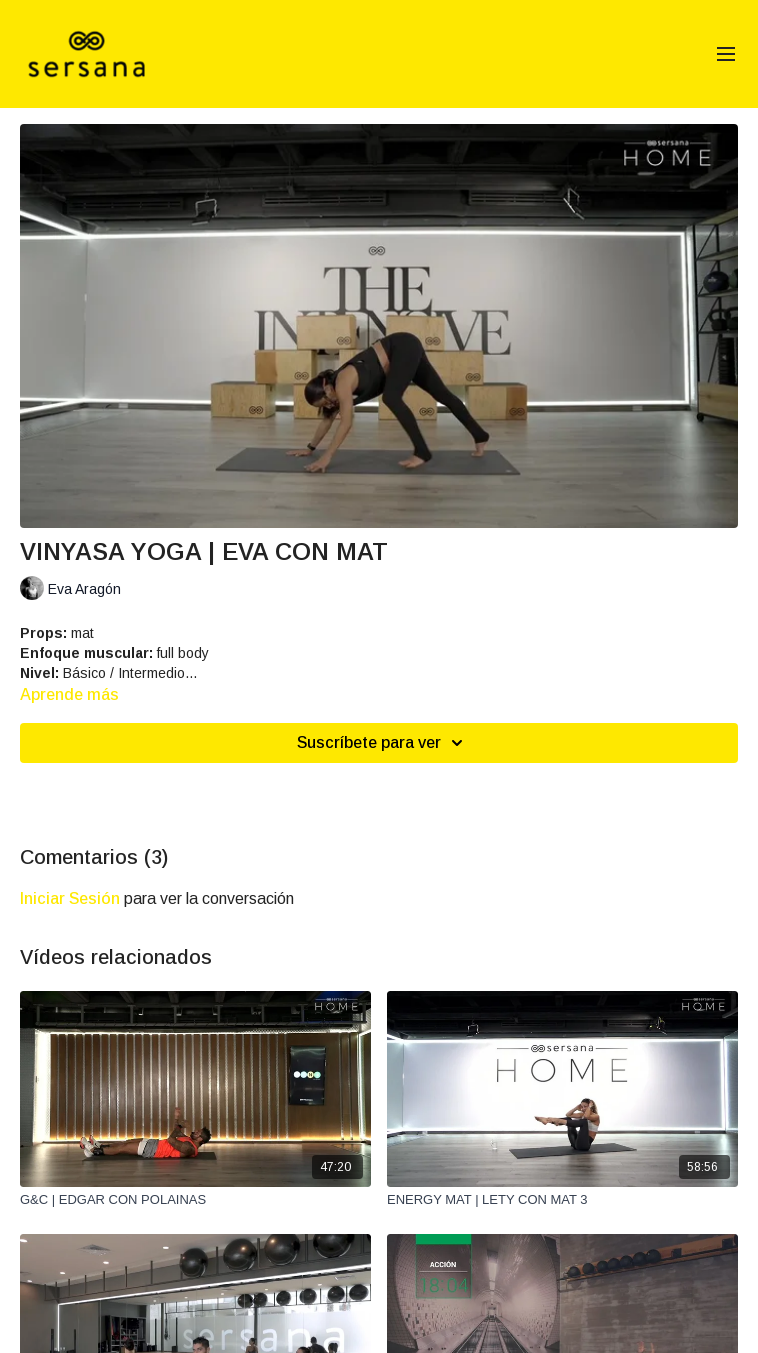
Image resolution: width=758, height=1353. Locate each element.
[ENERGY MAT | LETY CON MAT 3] (562, 1200)
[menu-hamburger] (726, 54)
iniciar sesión (70, 898)
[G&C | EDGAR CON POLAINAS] (195, 1200)
